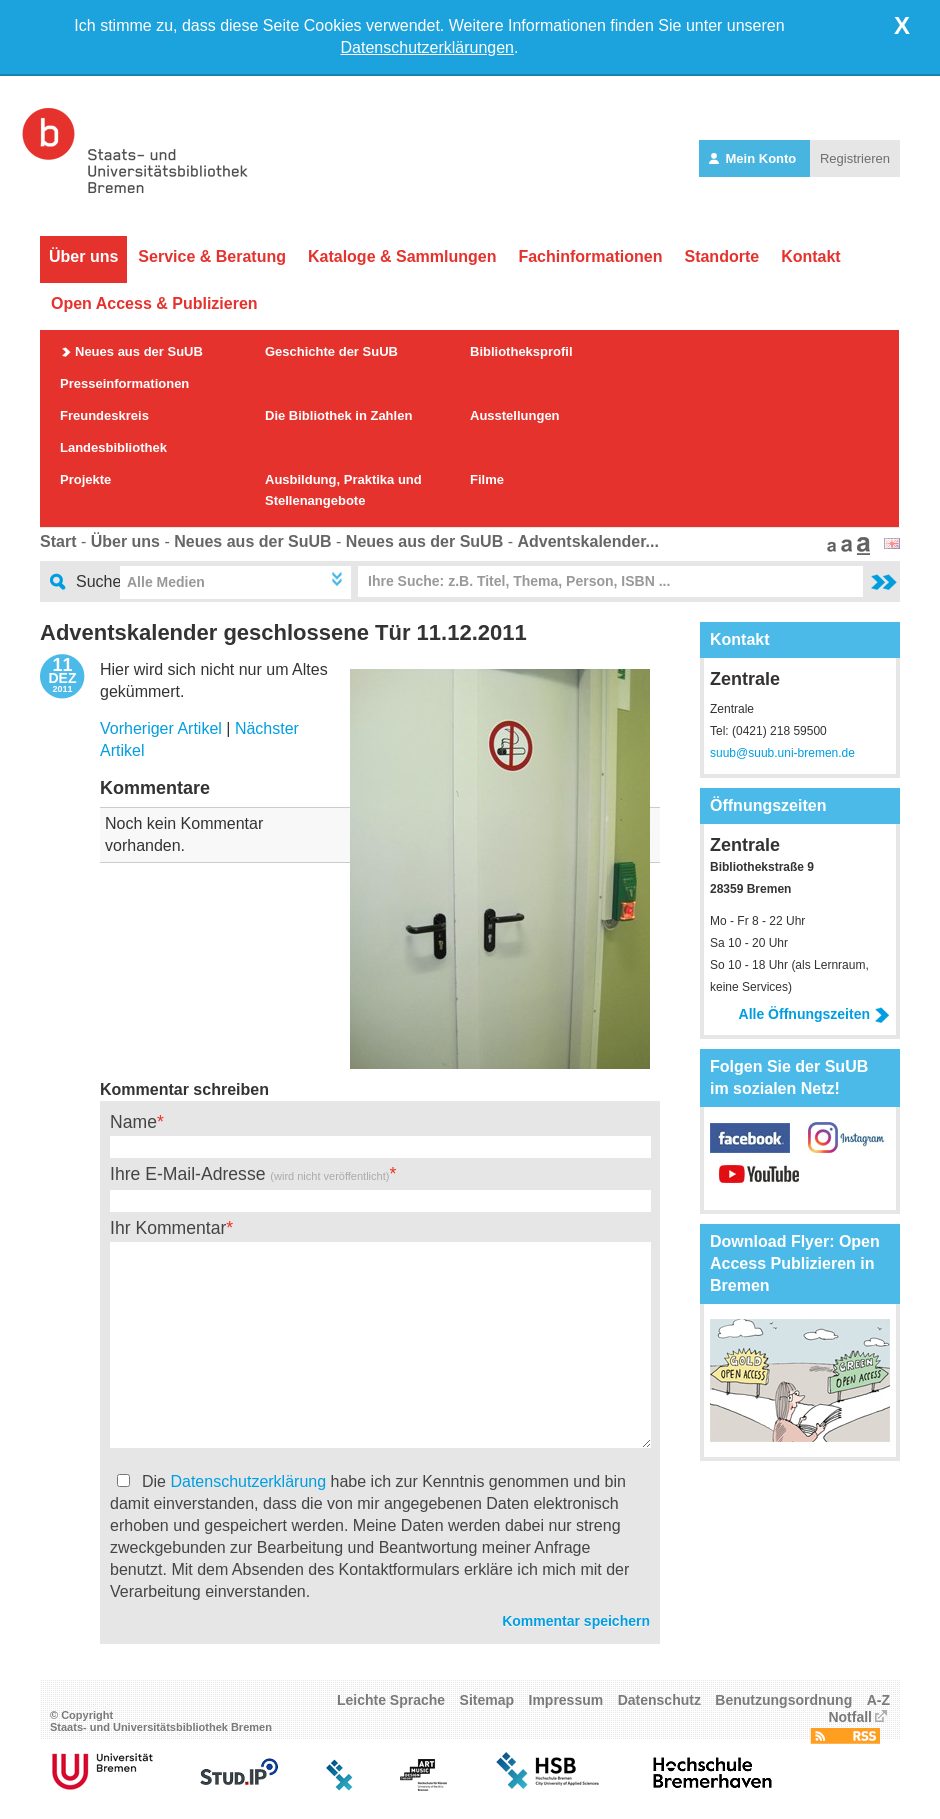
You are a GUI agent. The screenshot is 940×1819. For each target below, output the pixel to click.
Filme (487, 479)
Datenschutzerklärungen (427, 47)
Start (58, 541)
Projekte (85, 479)
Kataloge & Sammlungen (402, 256)
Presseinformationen (124, 383)
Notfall (850, 1717)
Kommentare (155, 788)
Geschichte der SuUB (331, 351)
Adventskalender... (587, 541)
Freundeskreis (104, 415)
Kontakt (811, 256)
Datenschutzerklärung (248, 1481)
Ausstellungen (515, 415)
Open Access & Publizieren (154, 303)
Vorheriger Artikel (161, 728)
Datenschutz (659, 1700)
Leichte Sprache (391, 1700)
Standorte (721, 256)
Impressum (566, 1700)
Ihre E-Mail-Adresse (249, 1174)
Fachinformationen (590, 256)
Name (133, 1122)
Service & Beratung (212, 256)
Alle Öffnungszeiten (814, 1014)
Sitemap (487, 1700)
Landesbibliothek (113, 447)
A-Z (878, 1700)
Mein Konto (754, 158)
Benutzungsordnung (783, 1700)
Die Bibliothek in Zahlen (338, 415)
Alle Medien (166, 582)
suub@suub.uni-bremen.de (782, 753)
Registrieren (855, 158)
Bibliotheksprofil (521, 351)
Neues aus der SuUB (139, 351)
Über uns (83, 256)
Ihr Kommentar (168, 1228)
